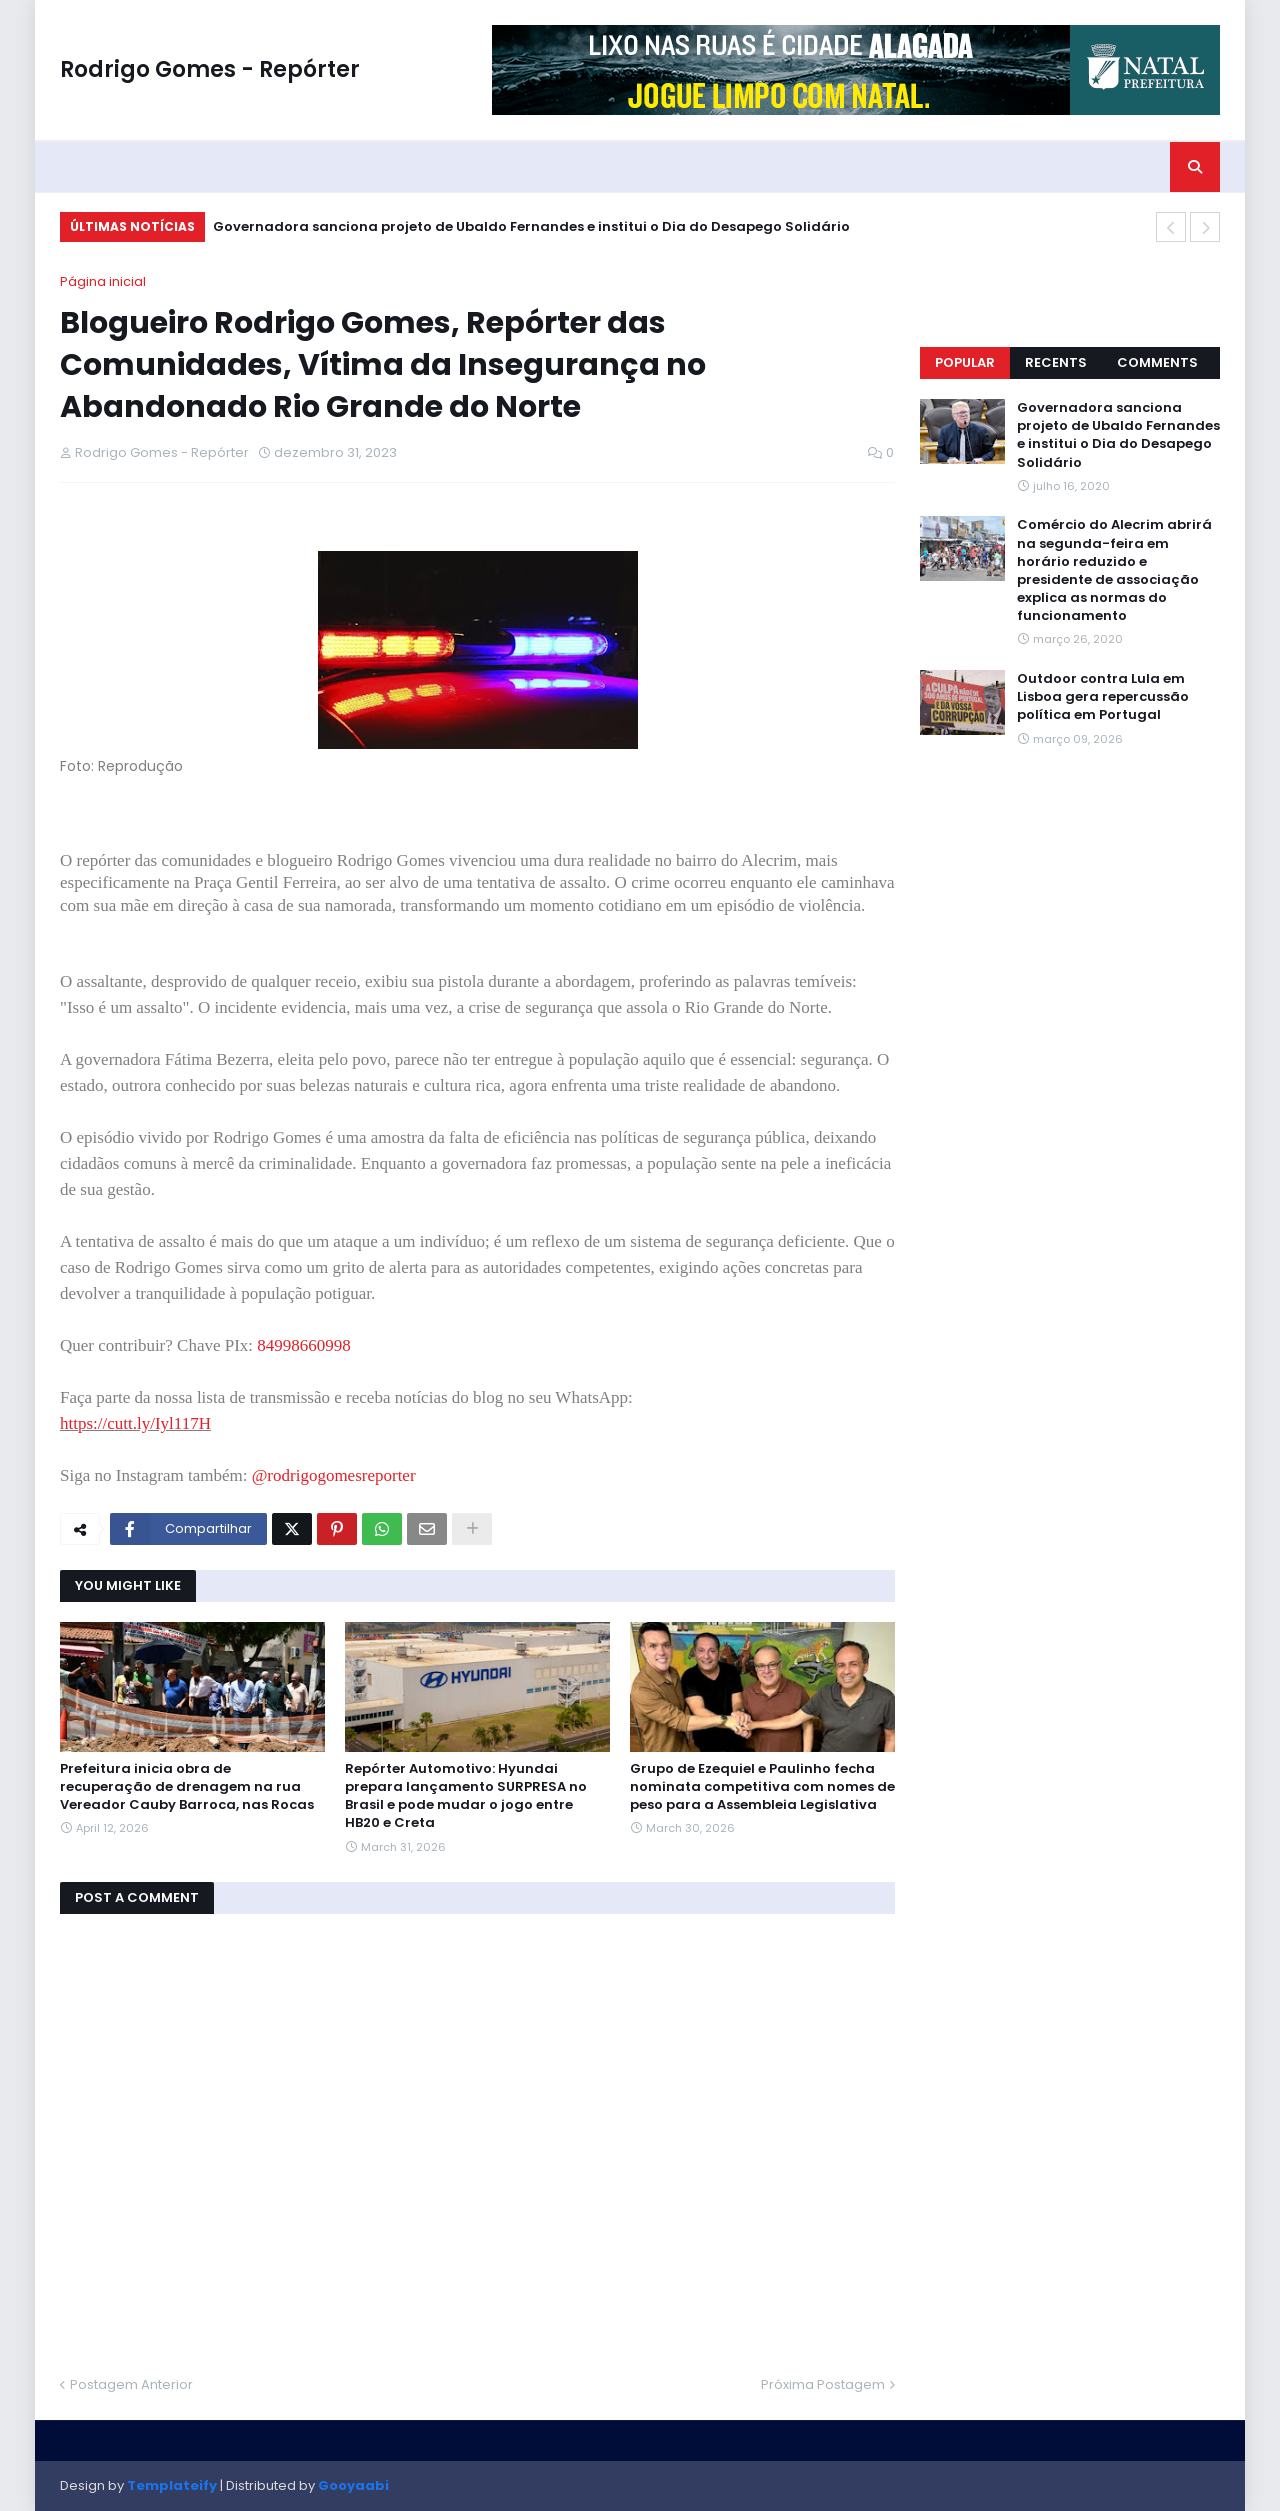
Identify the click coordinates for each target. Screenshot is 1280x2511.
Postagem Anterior (131, 2384)
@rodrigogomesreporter (334, 1475)
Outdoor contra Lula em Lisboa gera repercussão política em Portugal (1103, 697)
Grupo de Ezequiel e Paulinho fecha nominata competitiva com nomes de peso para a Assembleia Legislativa (762, 1787)
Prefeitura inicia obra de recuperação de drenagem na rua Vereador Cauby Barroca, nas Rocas (187, 1787)
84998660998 (304, 1345)
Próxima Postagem (823, 2384)
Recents (1056, 362)
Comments (1157, 362)
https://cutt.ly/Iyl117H (135, 1423)
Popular (965, 362)
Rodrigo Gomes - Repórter (210, 69)
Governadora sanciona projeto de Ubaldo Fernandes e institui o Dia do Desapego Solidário (531, 226)
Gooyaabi (353, 2485)
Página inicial (103, 281)
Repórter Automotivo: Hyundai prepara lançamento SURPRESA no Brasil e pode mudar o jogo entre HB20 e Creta (466, 1796)
